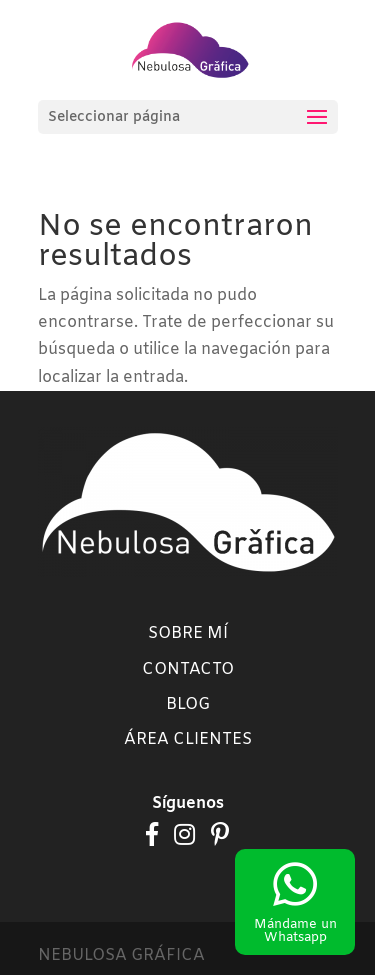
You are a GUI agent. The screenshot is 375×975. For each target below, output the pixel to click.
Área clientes (188, 739)
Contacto (188, 669)
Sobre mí (188, 633)
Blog (188, 704)
